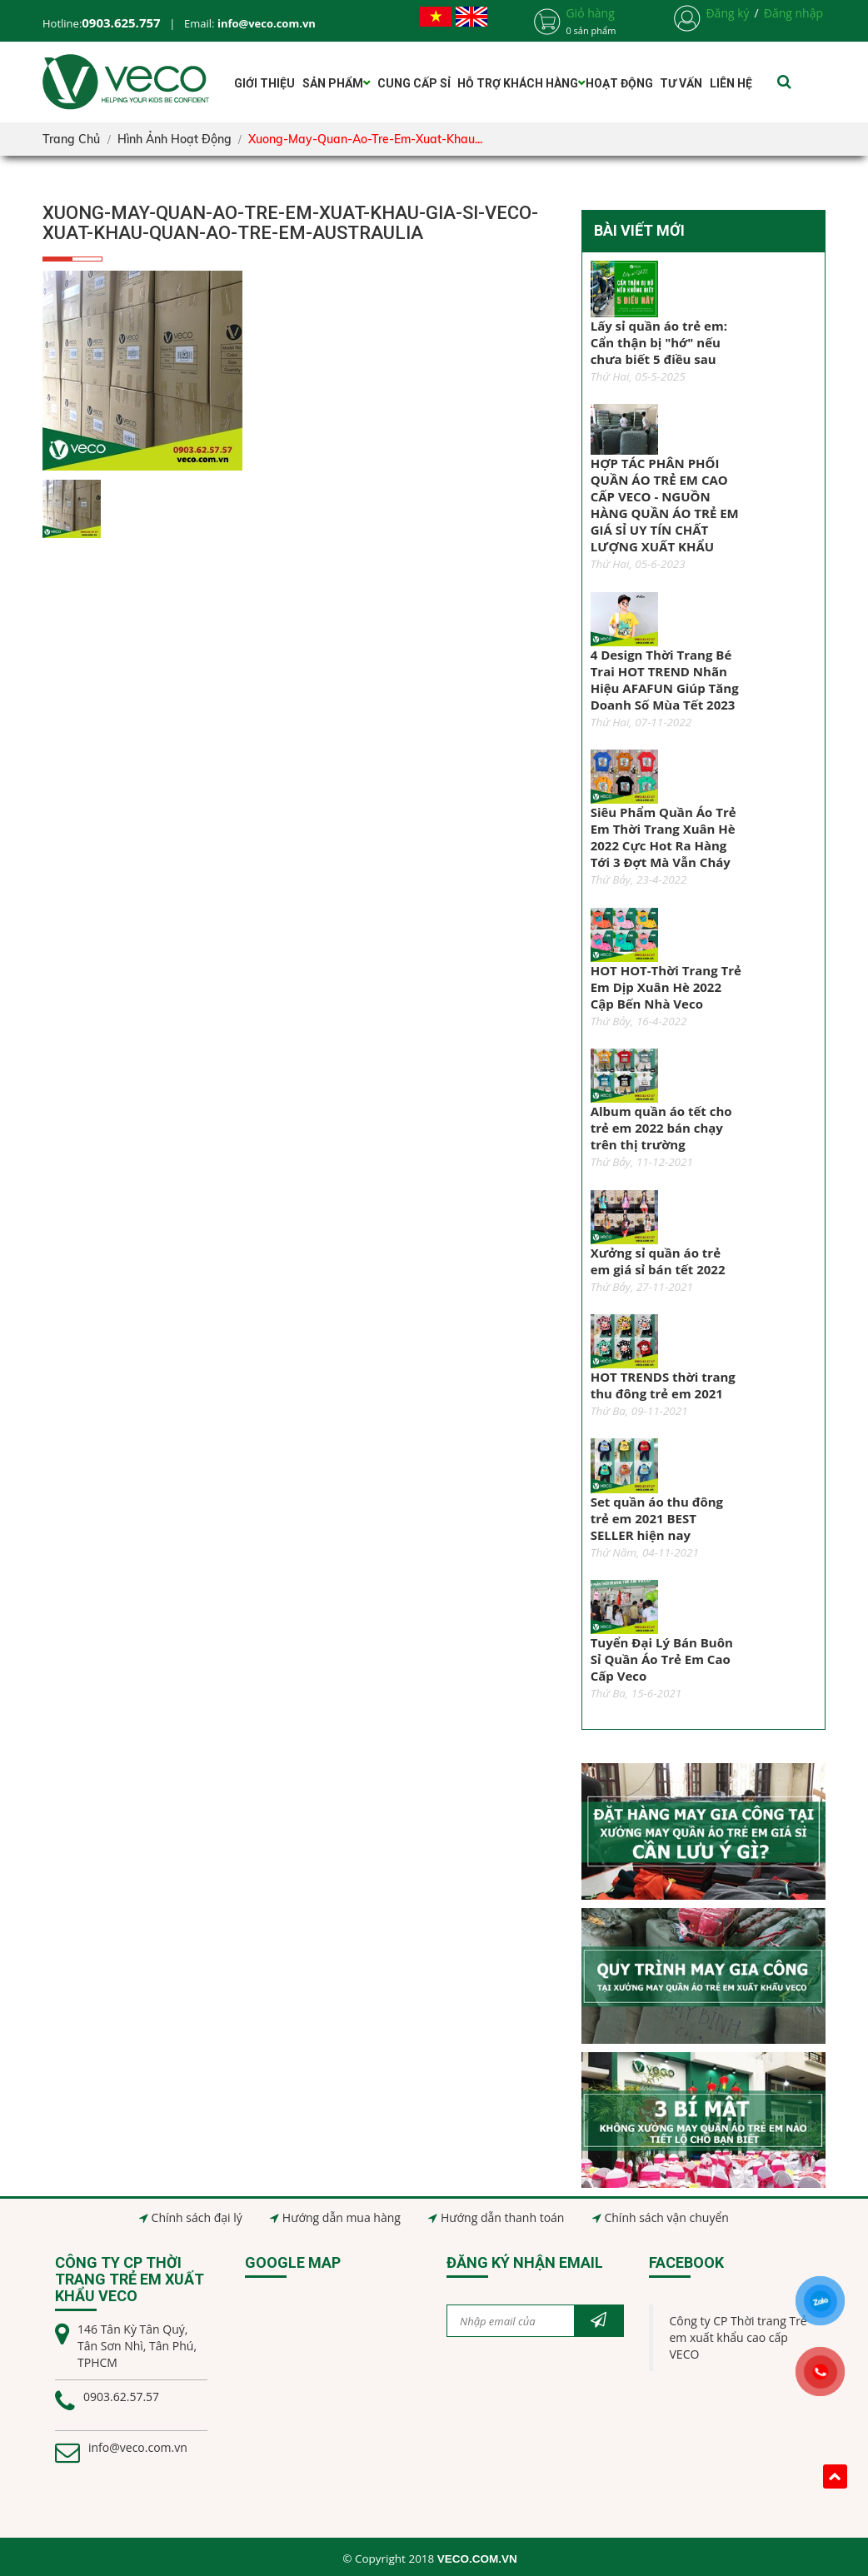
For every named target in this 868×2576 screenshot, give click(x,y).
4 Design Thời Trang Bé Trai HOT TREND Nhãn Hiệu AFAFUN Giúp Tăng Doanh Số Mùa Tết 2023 (665, 679)
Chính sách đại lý (197, 2217)
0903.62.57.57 (121, 2396)
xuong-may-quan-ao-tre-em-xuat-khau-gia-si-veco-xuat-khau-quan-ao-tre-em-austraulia (290, 223)
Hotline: (62, 23)
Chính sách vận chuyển (666, 2217)
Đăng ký (727, 13)
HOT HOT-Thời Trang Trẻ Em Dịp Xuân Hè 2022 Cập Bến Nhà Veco (666, 987)
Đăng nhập (793, 13)
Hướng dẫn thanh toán (502, 2217)
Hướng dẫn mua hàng (341, 2217)
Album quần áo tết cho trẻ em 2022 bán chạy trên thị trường (661, 1128)
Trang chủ (71, 139)
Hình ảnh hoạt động (174, 139)
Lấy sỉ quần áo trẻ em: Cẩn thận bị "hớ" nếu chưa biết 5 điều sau (659, 342)
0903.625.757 (121, 22)
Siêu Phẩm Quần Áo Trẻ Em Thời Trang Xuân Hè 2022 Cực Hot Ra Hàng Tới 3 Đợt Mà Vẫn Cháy (663, 837)
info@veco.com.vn (137, 2447)
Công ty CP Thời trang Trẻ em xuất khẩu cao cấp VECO (738, 2337)
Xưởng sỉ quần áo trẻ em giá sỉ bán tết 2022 (658, 1261)
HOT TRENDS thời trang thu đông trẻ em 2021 (663, 1385)
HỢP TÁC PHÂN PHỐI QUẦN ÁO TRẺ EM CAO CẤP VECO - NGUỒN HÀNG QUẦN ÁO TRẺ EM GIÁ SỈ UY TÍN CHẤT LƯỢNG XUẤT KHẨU (665, 505)
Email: (250, 23)
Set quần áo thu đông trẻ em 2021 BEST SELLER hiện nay (657, 1518)
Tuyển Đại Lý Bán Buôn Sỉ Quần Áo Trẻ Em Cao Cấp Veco (662, 1659)
